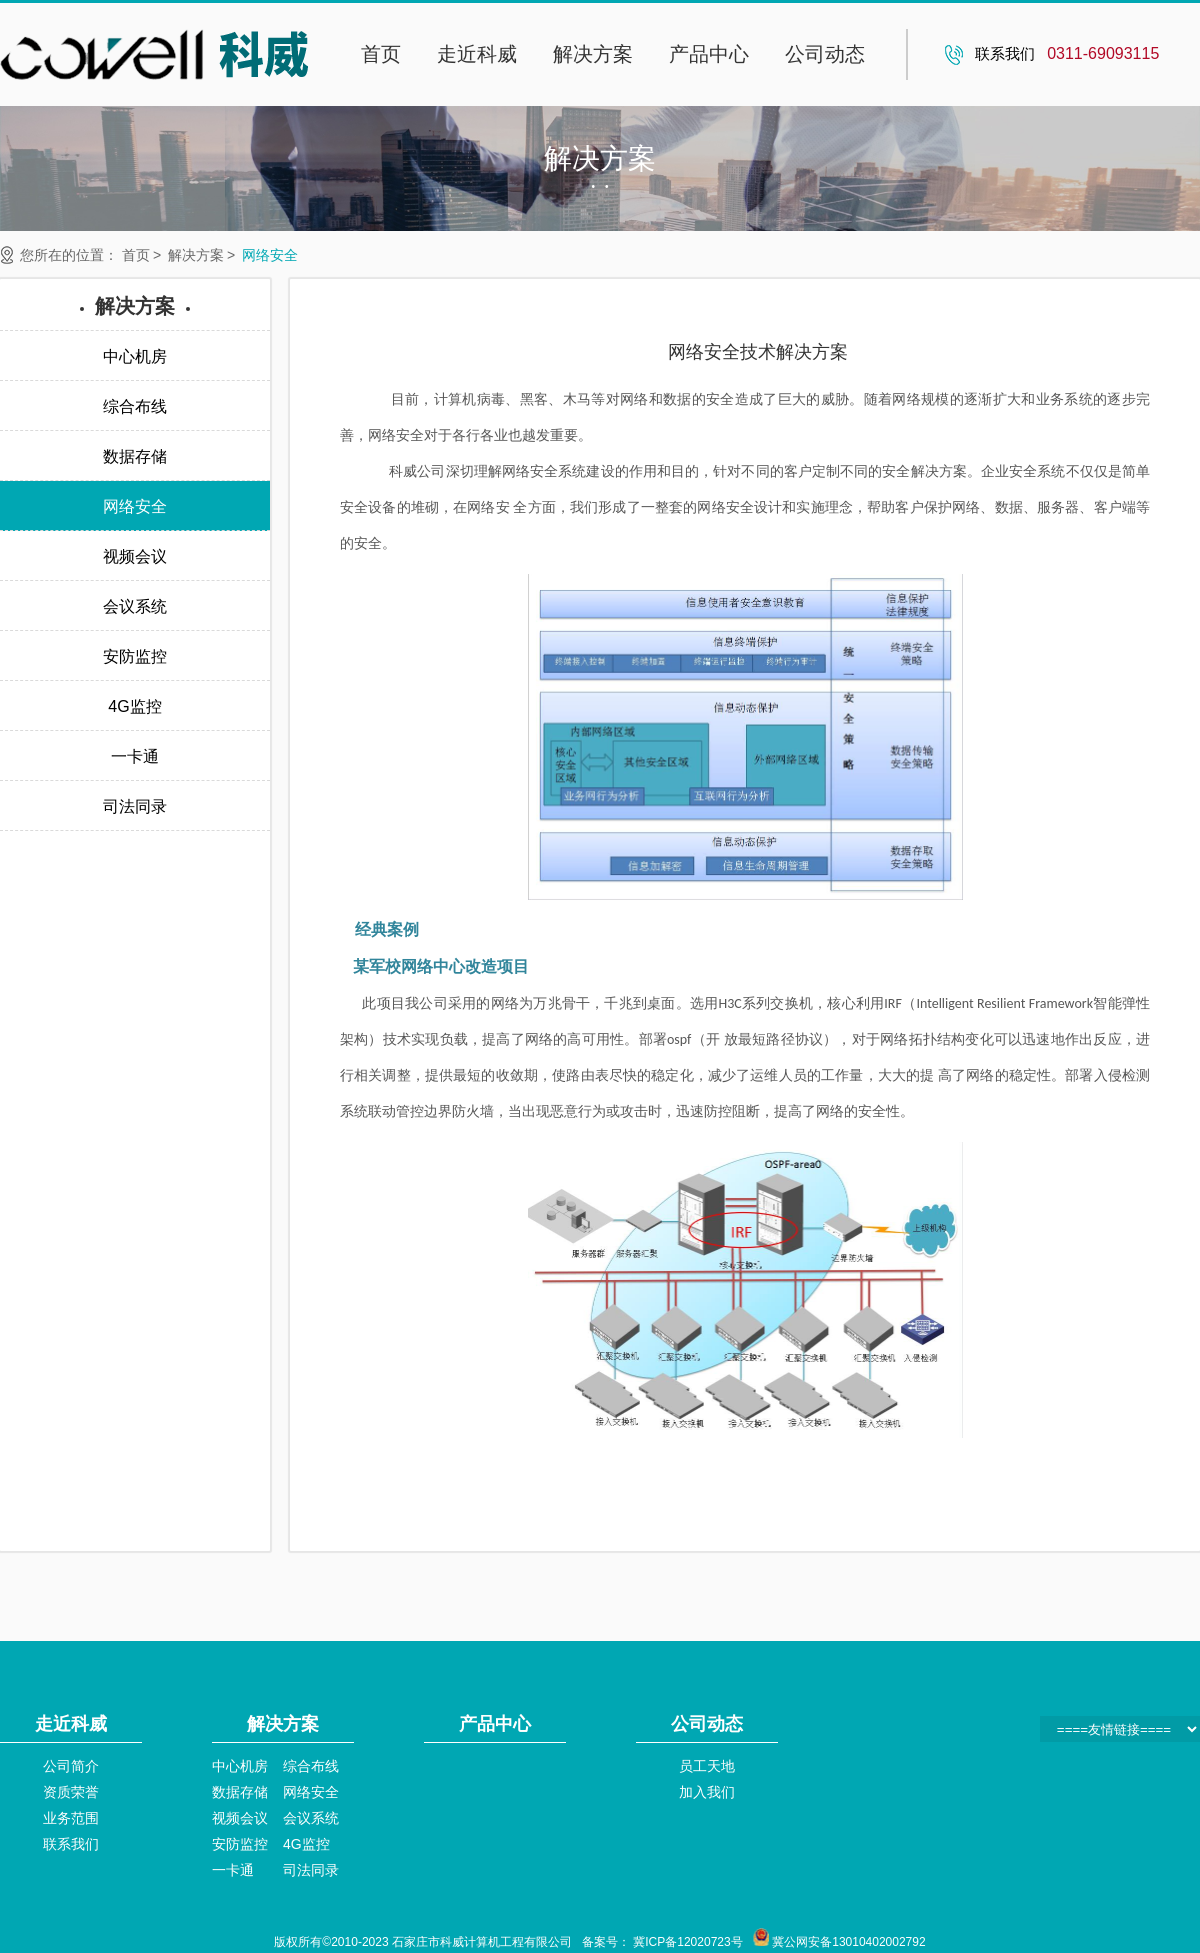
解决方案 (593, 54)
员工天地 (707, 1766)
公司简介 (71, 1766)
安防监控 (240, 1844)
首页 (381, 54)
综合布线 (311, 1766)
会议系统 (311, 1818)
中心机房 (240, 1766)
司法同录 (311, 1870)
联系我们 (71, 1844)
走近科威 (477, 54)
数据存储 (240, 1792)
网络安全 (270, 255)
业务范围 (71, 1818)
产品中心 (709, 54)
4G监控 (306, 1844)
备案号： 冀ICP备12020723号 (662, 1942)
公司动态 (825, 54)
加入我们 (707, 1792)
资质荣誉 (71, 1792)
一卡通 (233, 1870)
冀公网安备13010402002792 (848, 1942)
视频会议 (240, 1818)
